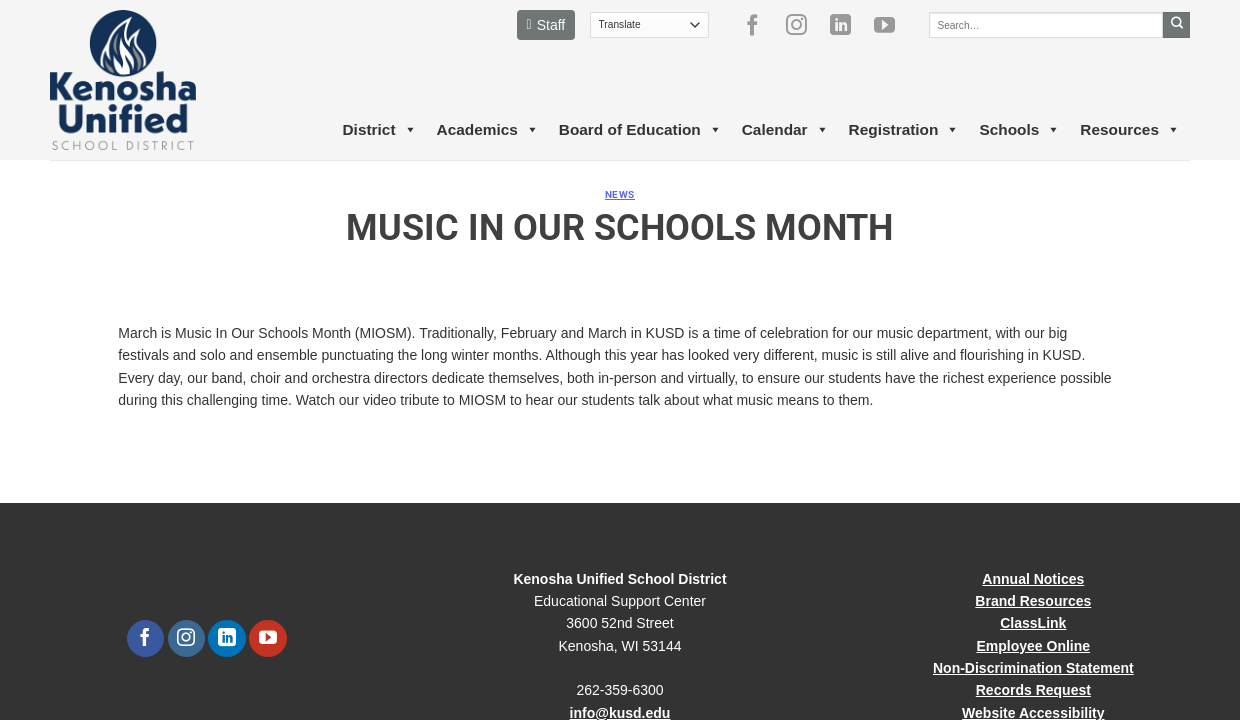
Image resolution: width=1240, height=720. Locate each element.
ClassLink (1033, 623)
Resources (1130, 130)
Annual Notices (1033, 579)
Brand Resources (1033, 601)
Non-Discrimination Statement (1033, 668)
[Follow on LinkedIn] (848, 25)
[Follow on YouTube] (892, 25)
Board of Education (640, 130)
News (620, 194)
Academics (488, 130)
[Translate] (649, 25)
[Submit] (1176, 25)
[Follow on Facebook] (760, 25)
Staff (546, 25)
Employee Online (1034, 646)
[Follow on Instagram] (804, 25)
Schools (1019, 130)
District (379, 130)
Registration (904, 130)
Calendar (785, 130)
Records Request (1033, 690)
